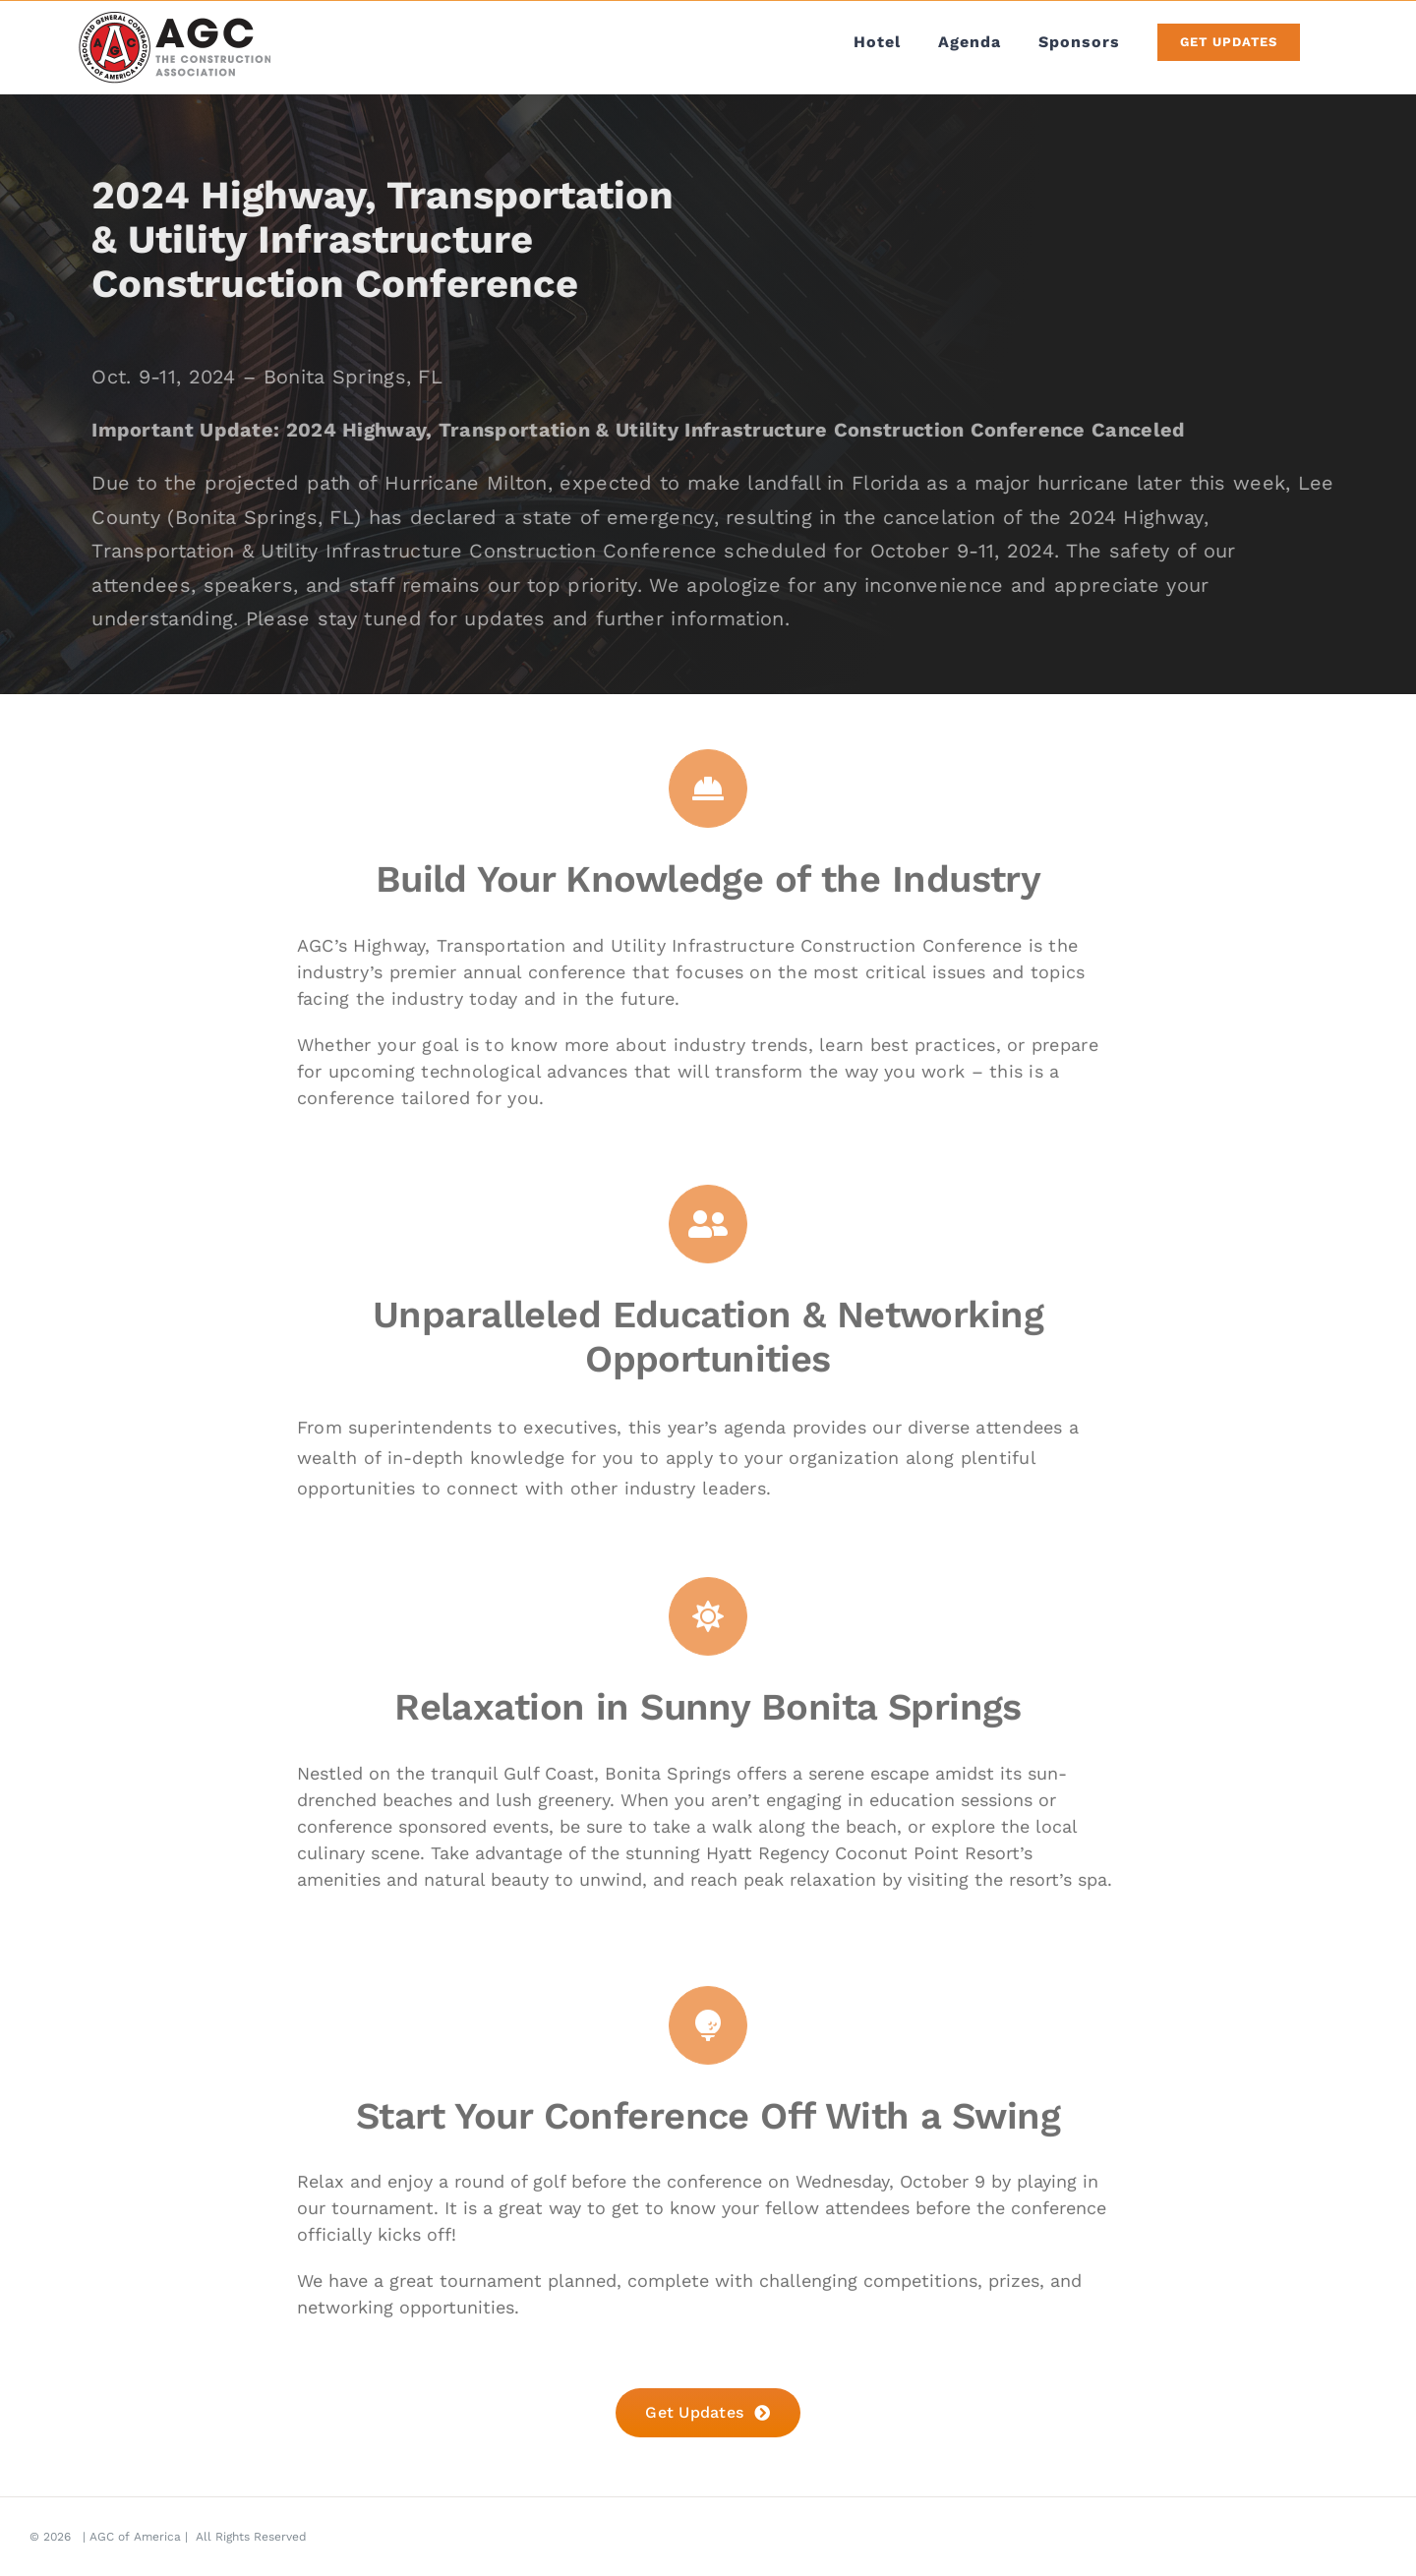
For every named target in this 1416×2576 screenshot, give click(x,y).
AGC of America (135, 2537)
